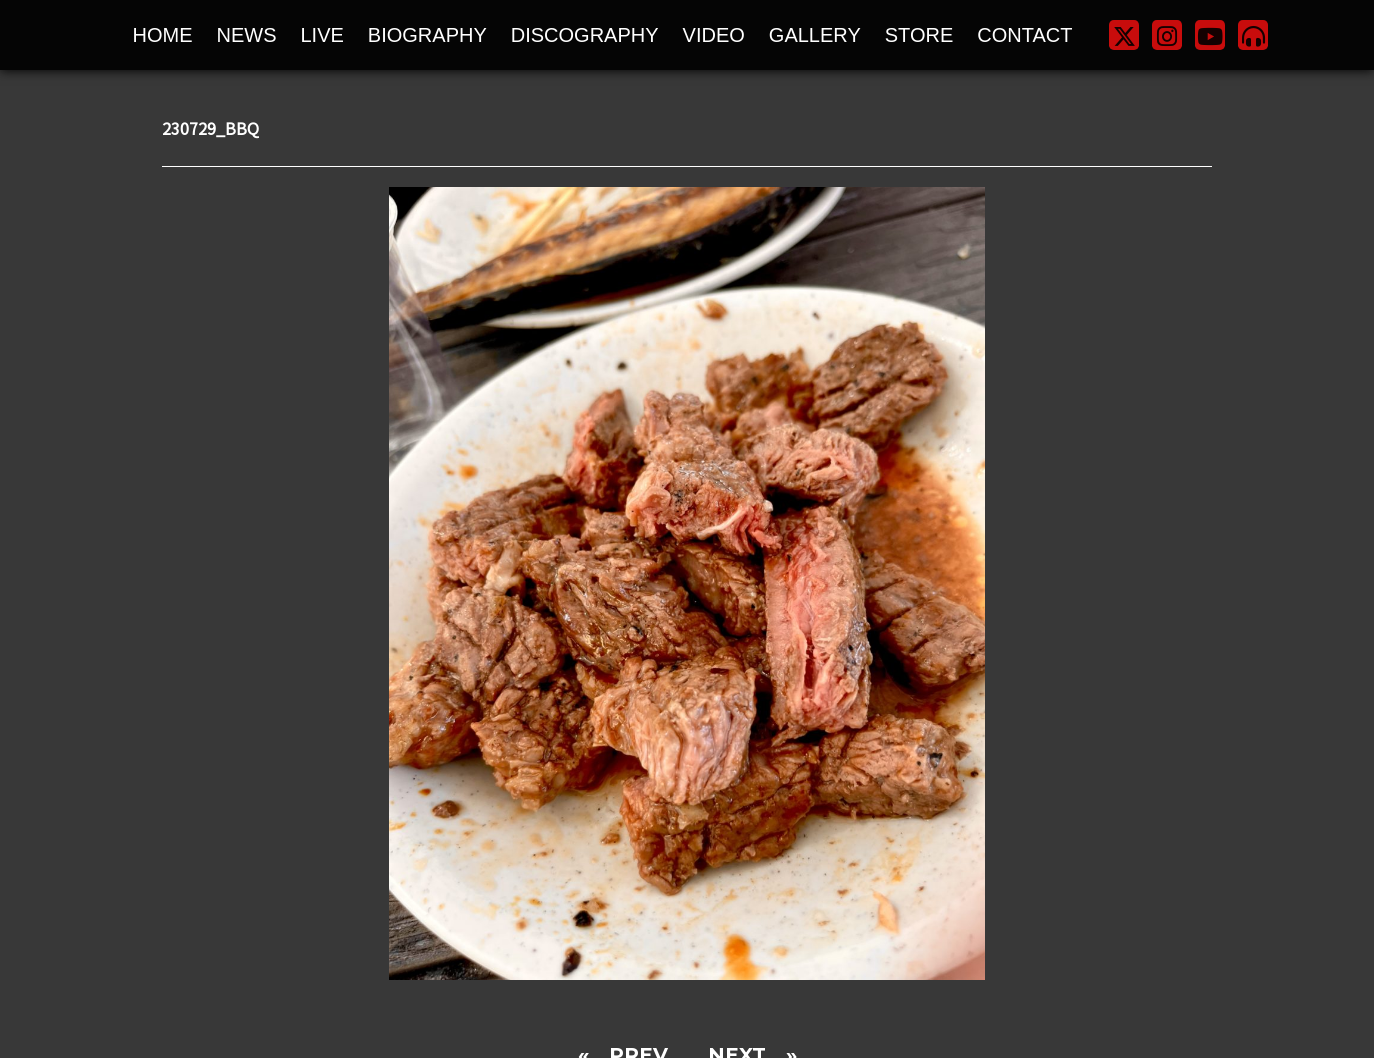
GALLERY (815, 35)
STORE (919, 35)
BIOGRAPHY (427, 35)
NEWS (247, 35)
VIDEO (714, 35)
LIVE (322, 35)
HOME (163, 35)
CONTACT (1024, 35)
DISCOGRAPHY (585, 35)
